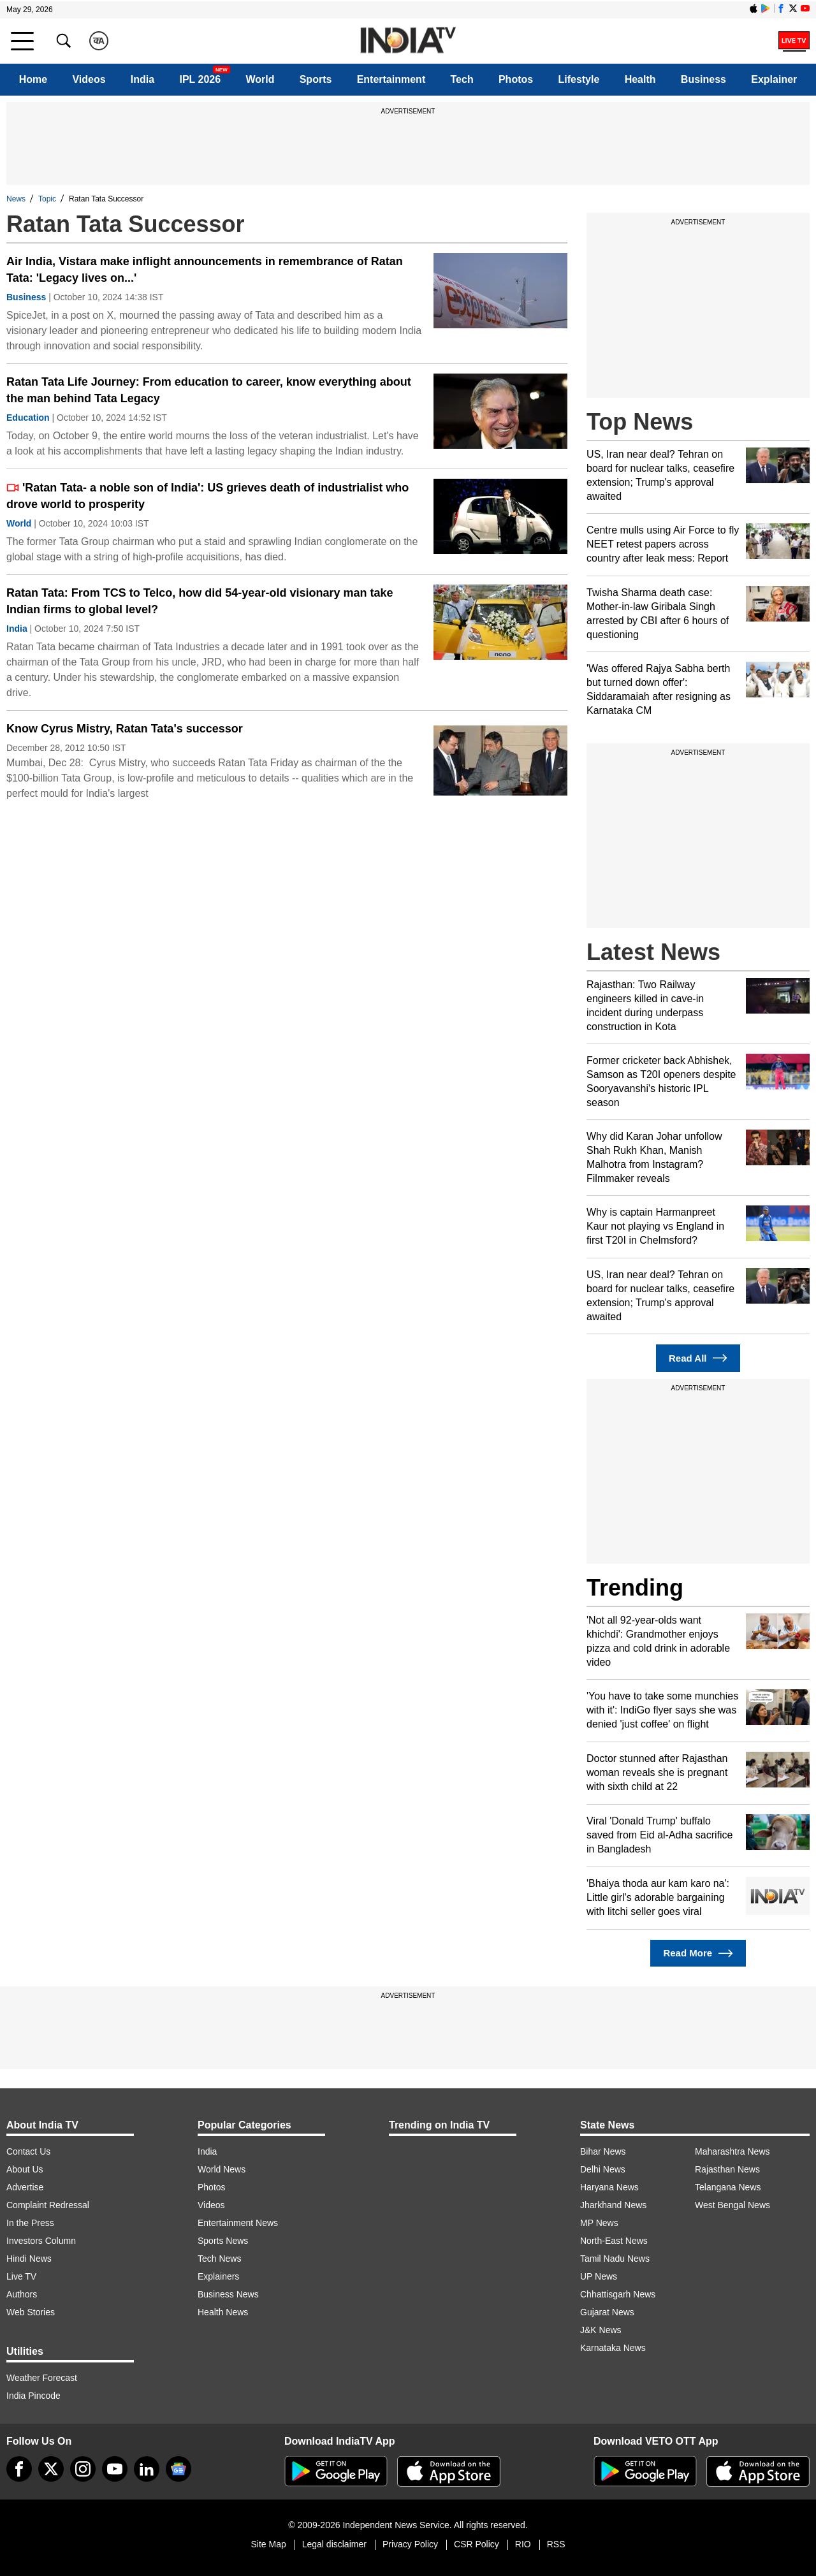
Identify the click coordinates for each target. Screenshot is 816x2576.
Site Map (268, 2544)
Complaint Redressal (47, 2205)
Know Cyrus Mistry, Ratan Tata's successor (124, 728)
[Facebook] (19, 2469)
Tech (462, 79)
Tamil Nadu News (615, 2258)
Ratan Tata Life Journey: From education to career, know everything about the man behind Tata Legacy (208, 390)
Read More (697, 1953)
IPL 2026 (200, 79)
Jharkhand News (613, 2205)
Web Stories (30, 2312)
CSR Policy (476, 2544)
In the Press (30, 2223)
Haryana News (609, 2187)
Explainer (774, 79)
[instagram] (83, 2469)
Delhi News (602, 2169)
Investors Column (41, 2241)
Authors (21, 2294)
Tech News (219, 2258)
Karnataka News (613, 2348)
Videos (88, 79)
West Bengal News (732, 2205)
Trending (634, 1588)
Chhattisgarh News (617, 2294)
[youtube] (114, 2469)
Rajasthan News (727, 2169)
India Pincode (33, 2395)
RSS (556, 2544)
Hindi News (29, 2258)
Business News (228, 2294)
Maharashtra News (732, 2151)
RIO (523, 2544)
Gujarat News (607, 2312)
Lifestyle (578, 79)
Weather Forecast (41, 2378)
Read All (698, 1358)
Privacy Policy (410, 2544)
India (142, 79)
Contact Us (28, 2151)
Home (33, 79)
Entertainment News (238, 2223)
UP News (598, 2276)
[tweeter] (51, 2469)
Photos (516, 79)
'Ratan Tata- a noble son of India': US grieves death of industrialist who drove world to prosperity (207, 496)
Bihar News (603, 2151)
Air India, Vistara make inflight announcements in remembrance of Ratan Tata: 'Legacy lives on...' (204, 269)
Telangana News (728, 2187)
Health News (223, 2312)
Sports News (223, 2241)
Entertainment (391, 79)
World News (221, 2169)
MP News (599, 2223)
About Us (24, 2169)
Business (703, 79)
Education (28, 417)
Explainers (218, 2276)
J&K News (601, 2330)
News (16, 198)
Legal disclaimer (334, 2544)
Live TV (21, 2276)
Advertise (24, 2187)
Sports (316, 79)
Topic (47, 198)
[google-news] (178, 2469)
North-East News (614, 2241)
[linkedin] (146, 2469)
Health (640, 79)
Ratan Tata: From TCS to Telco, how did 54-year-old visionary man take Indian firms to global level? (199, 601)
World (259, 79)
